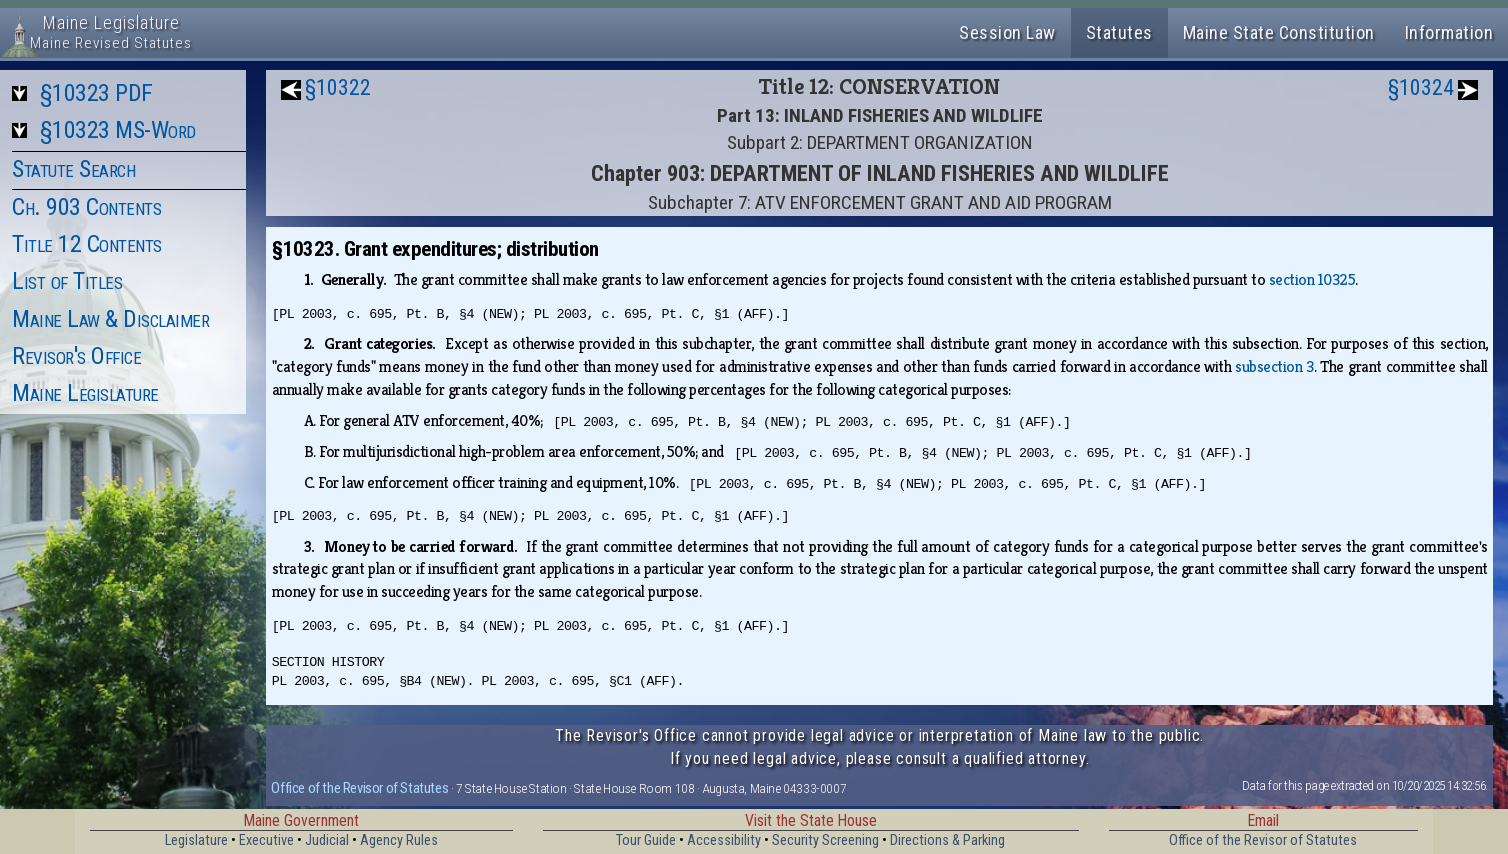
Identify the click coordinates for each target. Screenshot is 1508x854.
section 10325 (1312, 279)
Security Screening (825, 840)
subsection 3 (1274, 366)
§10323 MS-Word (118, 130)
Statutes (1119, 32)
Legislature (196, 840)
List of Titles (67, 281)
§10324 (1421, 87)
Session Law (1007, 32)
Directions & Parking (947, 840)
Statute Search (73, 169)
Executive (266, 840)
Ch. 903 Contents (86, 207)
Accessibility (724, 840)
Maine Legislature (85, 393)
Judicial (327, 840)
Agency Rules (399, 840)
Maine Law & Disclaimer (110, 319)
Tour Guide (646, 840)
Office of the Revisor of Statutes (359, 788)
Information (1449, 32)
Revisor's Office (76, 356)
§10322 (338, 87)
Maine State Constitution (1279, 32)
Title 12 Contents (87, 244)
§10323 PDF (96, 93)
